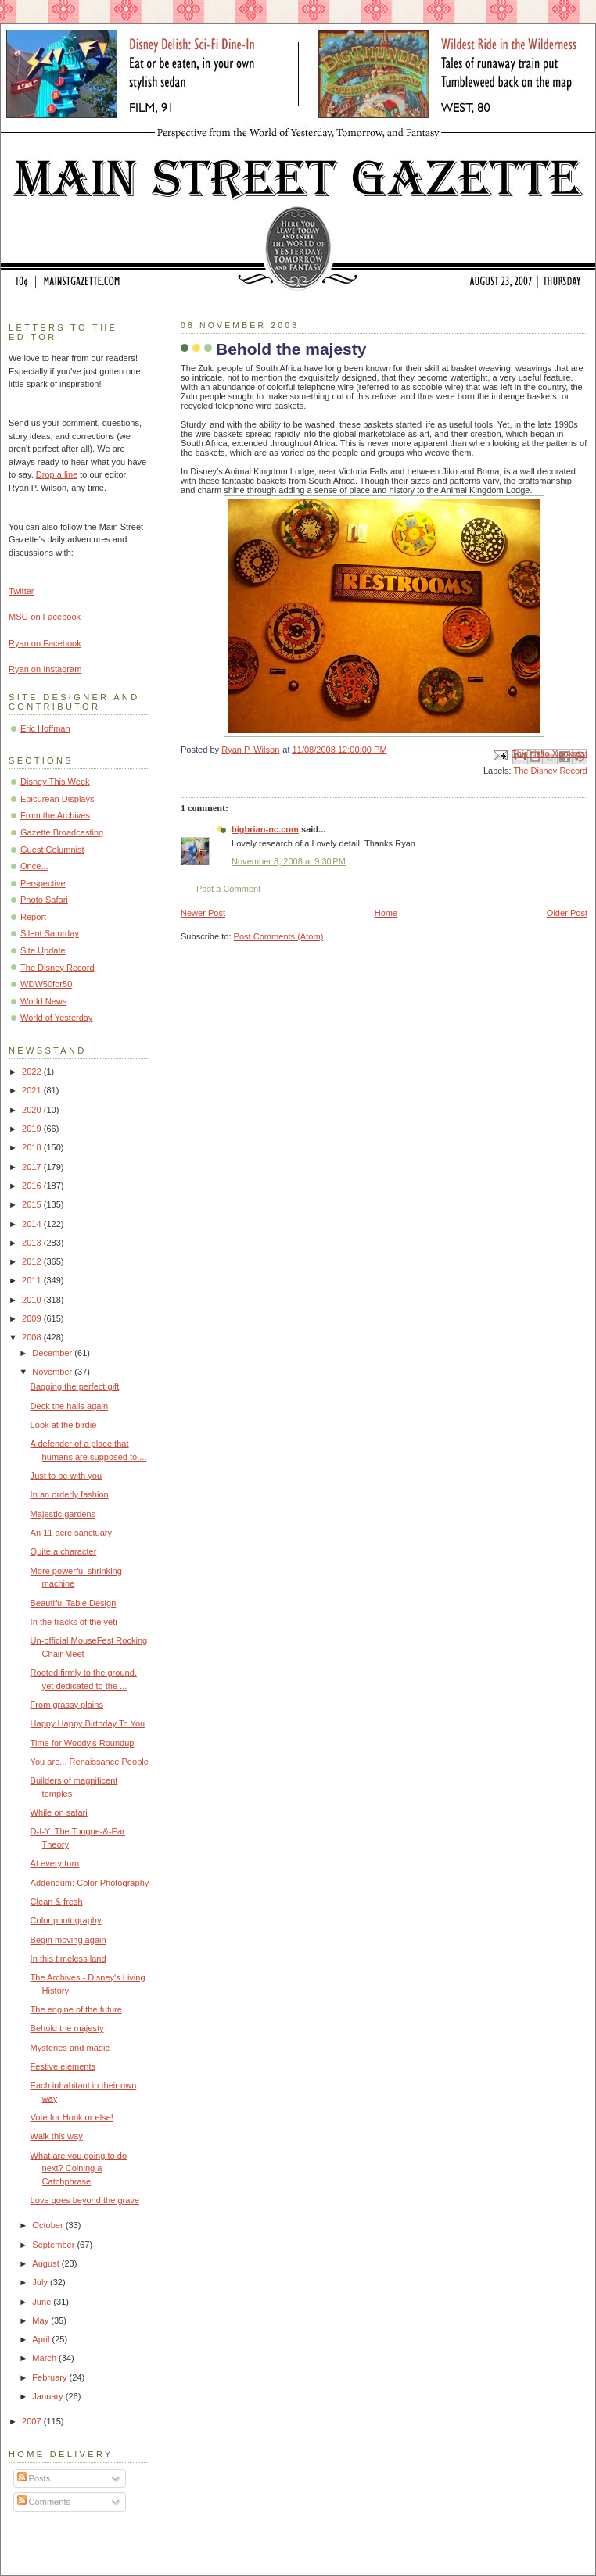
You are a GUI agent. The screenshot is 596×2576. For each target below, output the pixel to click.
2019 (33, 1128)
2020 (33, 1109)
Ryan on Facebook (45, 643)
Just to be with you (66, 1475)
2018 (33, 1147)
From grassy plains (67, 1704)
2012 (33, 1261)
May (41, 2320)
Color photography (66, 1920)
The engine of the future (76, 2009)
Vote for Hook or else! (72, 2117)
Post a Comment (228, 888)
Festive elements (63, 2066)
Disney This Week (55, 781)
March (45, 2358)
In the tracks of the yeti (74, 1621)
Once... (34, 866)
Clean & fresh (57, 1901)
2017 (33, 1167)
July (41, 2282)
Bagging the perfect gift (75, 1386)
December (53, 1353)
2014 (33, 1224)
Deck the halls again (69, 1406)
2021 (33, 1090)
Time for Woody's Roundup (83, 1743)
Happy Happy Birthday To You (88, 1723)
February (50, 2377)
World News (43, 1001)
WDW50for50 (46, 984)
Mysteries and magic (70, 2047)
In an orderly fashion (70, 1494)
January (48, 2396)
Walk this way (57, 2136)
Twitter (21, 591)
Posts (34, 2478)
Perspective (43, 883)
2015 (33, 1204)
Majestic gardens (63, 1514)
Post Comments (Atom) (279, 936)
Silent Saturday (49, 933)
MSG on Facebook (45, 616)
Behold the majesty (67, 2028)
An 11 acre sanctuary (71, 1532)
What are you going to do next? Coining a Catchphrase (79, 2168)
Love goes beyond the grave (85, 2200)
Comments (43, 2501)
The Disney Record (550, 770)
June (42, 2301)
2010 (33, 1299)
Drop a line (56, 474)
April (42, 2339)
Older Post (567, 913)
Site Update (43, 950)
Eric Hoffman (45, 728)
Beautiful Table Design (74, 1603)
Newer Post (203, 913)
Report (33, 916)
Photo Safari (44, 899)
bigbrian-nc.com (265, 829)
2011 (33, 1280)
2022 (33, 1071)
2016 (33, 1185)
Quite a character (64, 1551)
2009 (33, 1318)
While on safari (59, 1812)
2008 (33, 1337)
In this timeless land (68, 1958)
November (53, 1371)
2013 (33, 1242)
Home (386, 913)
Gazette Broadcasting (61, 832)
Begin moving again (68, 1940)
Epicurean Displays (57, 798)
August (46, 2263)
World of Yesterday (56, 1017)
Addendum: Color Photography (90, 1882)
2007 (33, 2421)
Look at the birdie (64, 1424)
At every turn (55, 1863)
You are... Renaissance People (90, 1761)
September (54, 2244)
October (48, 2225)
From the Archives (55, 815)
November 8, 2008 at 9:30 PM (289, 861)
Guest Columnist (52, 849)
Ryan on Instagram (45, 669)
